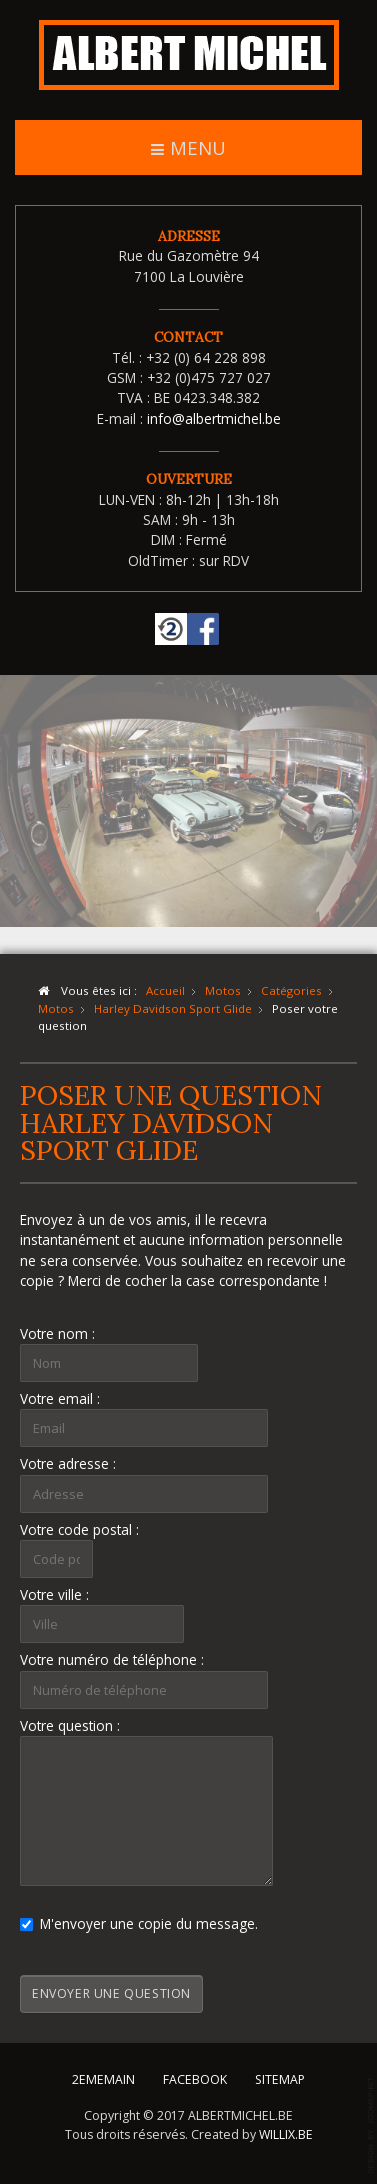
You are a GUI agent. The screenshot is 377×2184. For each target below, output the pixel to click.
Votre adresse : (68, 1463)
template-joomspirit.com (372, 2125)
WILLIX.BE (286, 2130)
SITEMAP (280, 2075)
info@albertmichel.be (214, 418)
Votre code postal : (79, 1529)
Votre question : (70, 1725)
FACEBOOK (195, 2075)
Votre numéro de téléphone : (112, 1659)
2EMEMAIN (103, 2075)
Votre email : (60, 1398)
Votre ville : (54, 1594)
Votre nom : (57, 1333)
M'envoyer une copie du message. (139, 1923)
